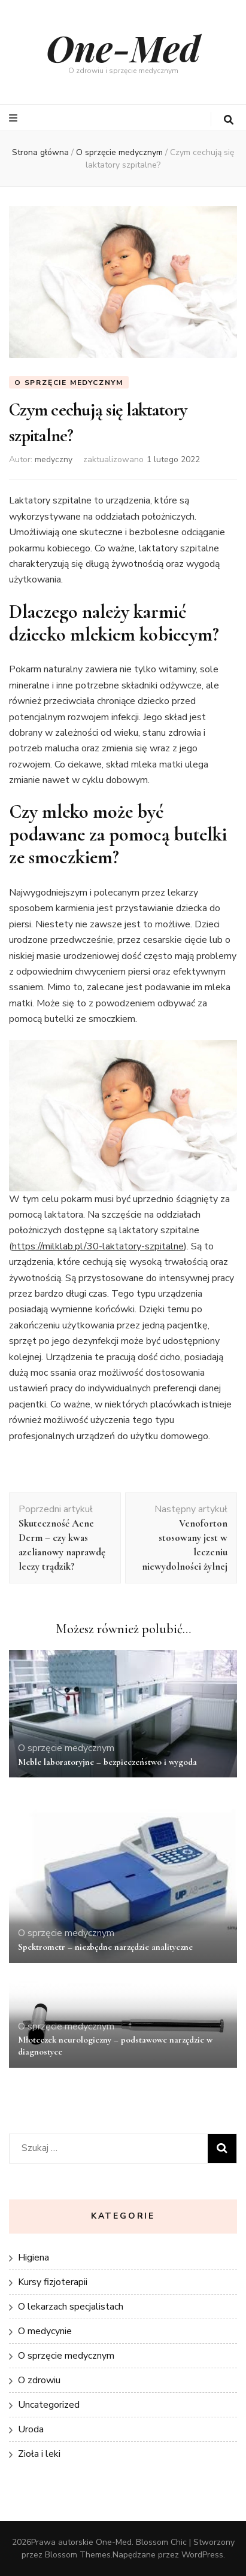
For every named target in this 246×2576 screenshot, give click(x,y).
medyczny (53, 459)
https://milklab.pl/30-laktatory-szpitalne (98, 1246)
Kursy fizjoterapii (52, 2282)
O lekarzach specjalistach (70, 2306)
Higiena (33, 2257)
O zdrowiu (39, 2380)
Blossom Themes (78, 2554)
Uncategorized (49, 2404)
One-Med (123, 47)
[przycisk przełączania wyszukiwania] (228, 120)
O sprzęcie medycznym (68, 382)
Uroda (31, 2429)
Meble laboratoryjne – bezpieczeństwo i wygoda (107, 1761)
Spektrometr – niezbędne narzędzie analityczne (105, 1946)
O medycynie (45, 2331)
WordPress (202, 2554)
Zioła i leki (39, 2453)
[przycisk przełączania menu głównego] (14, 118)
